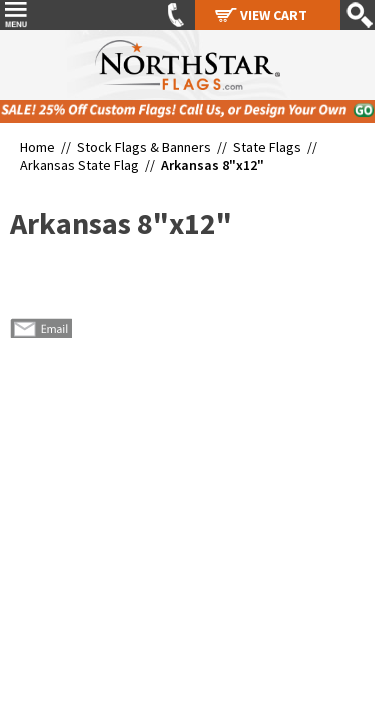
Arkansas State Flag (79, 165)
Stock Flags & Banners (144, 147)
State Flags (267, 147)
